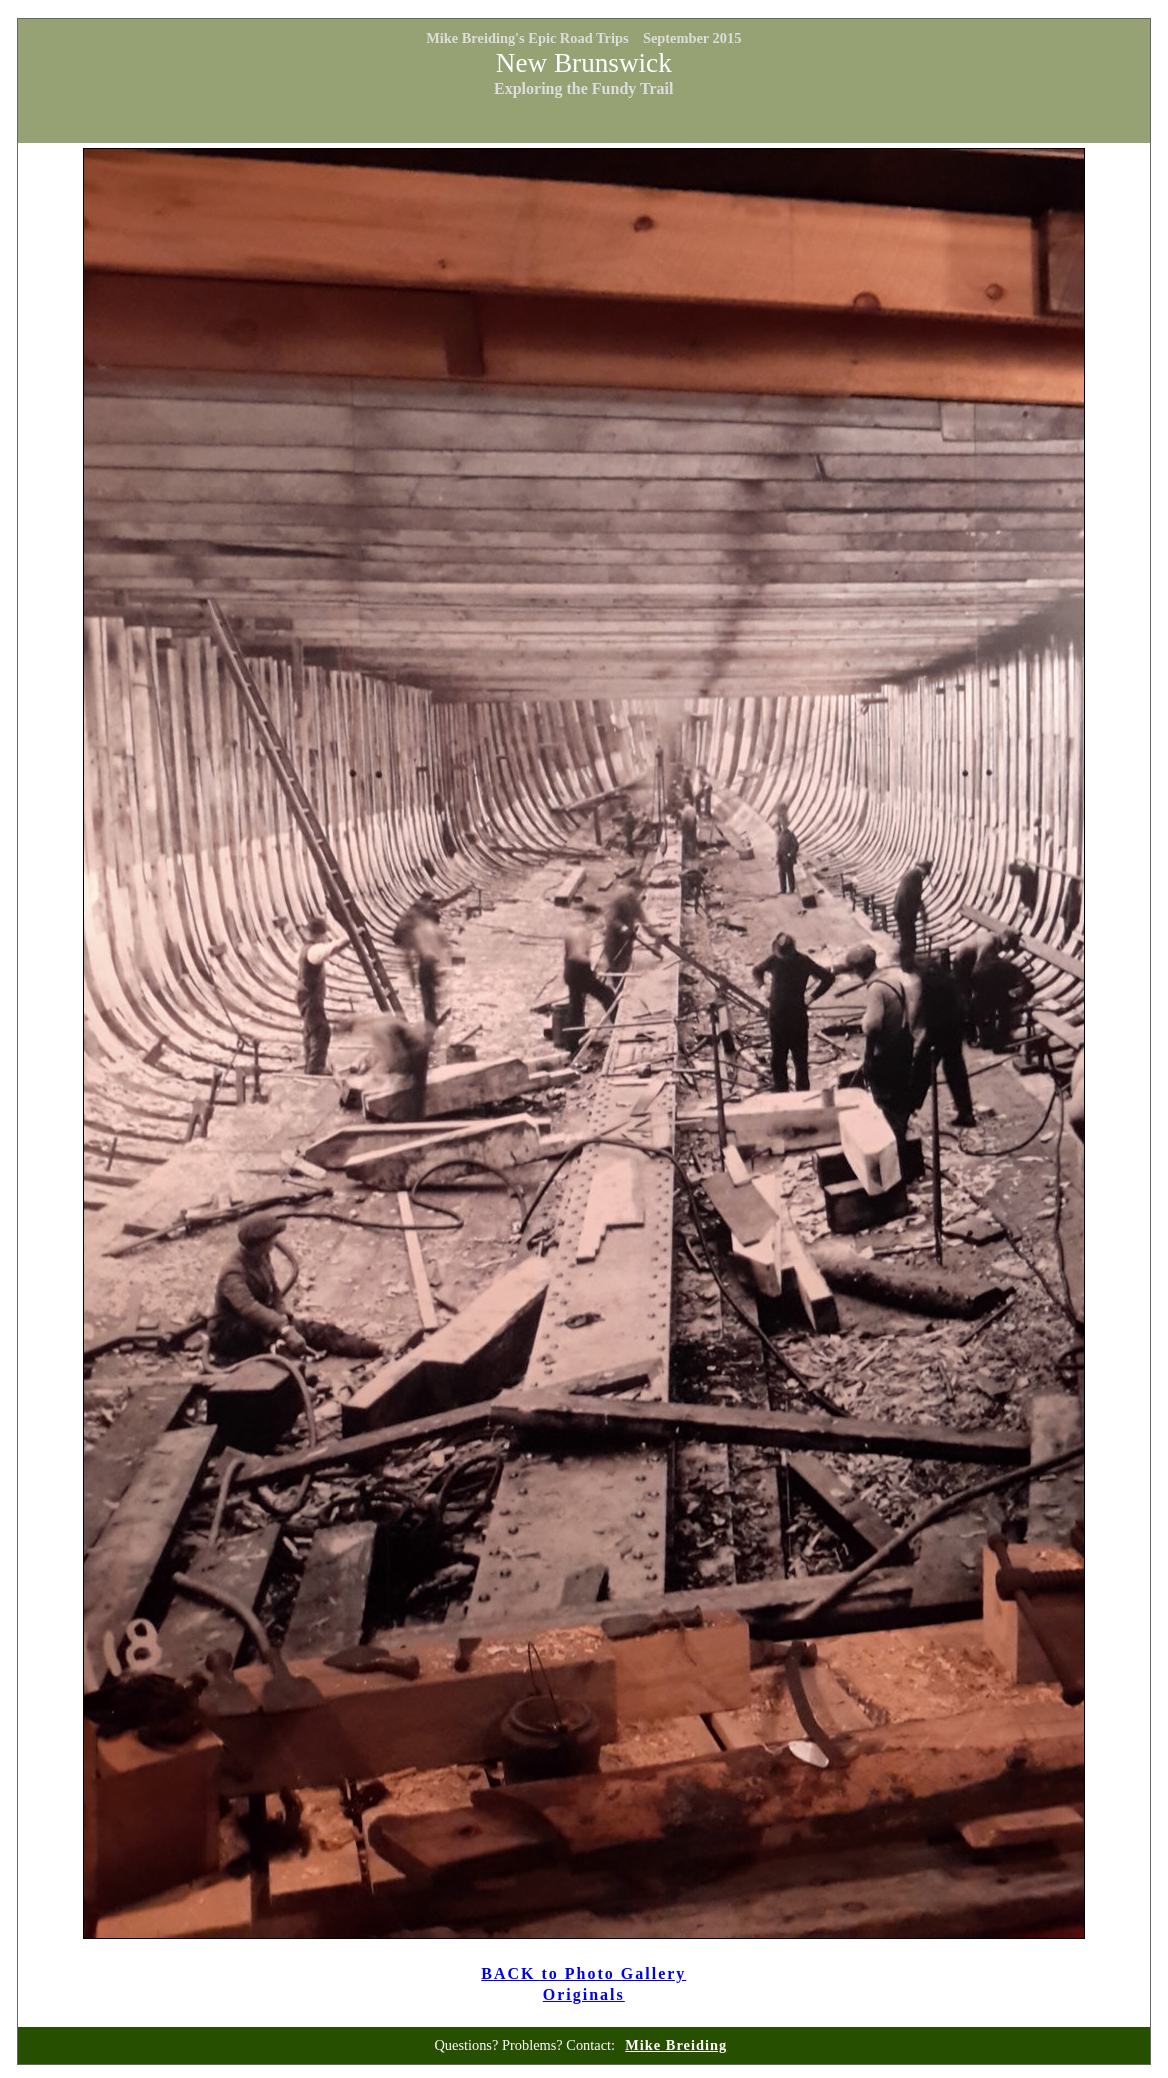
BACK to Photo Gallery (583, 1973)
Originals (584, 1994)
